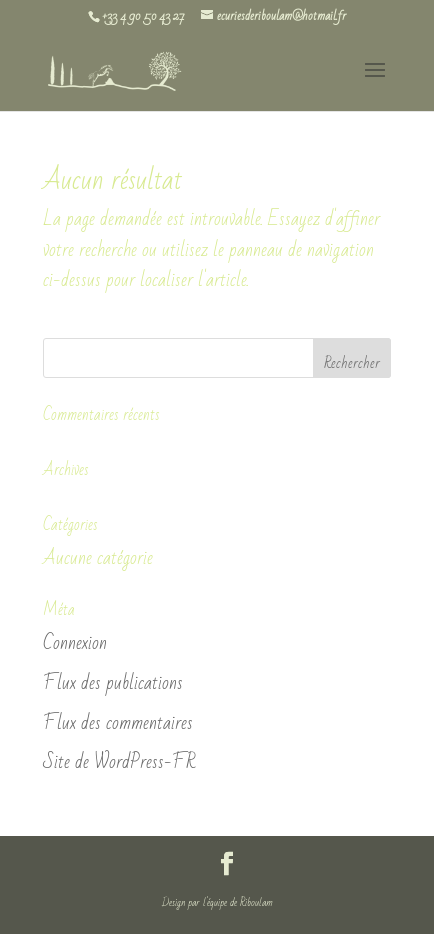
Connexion (75, 643)
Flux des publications (113, 683)
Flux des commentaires (118, 723)
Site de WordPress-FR (119, 762)
